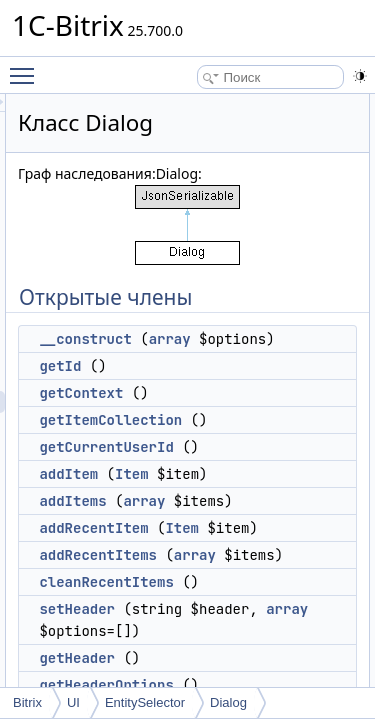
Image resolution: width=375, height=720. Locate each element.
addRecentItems (211, 577)
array (283, 339)
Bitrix (27, 702)
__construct (198, 339)
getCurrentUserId (219, 469)
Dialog (228, 702)
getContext (194, 415)
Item (245, 496)
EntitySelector (145, 702)
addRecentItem (206, 550)
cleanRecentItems (219, 626)
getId (173, 388)
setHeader (190, 653)
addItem (181, 496)
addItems (185, 523)
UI (73, 702)
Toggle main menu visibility (27, 67)
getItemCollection (223, 442)
